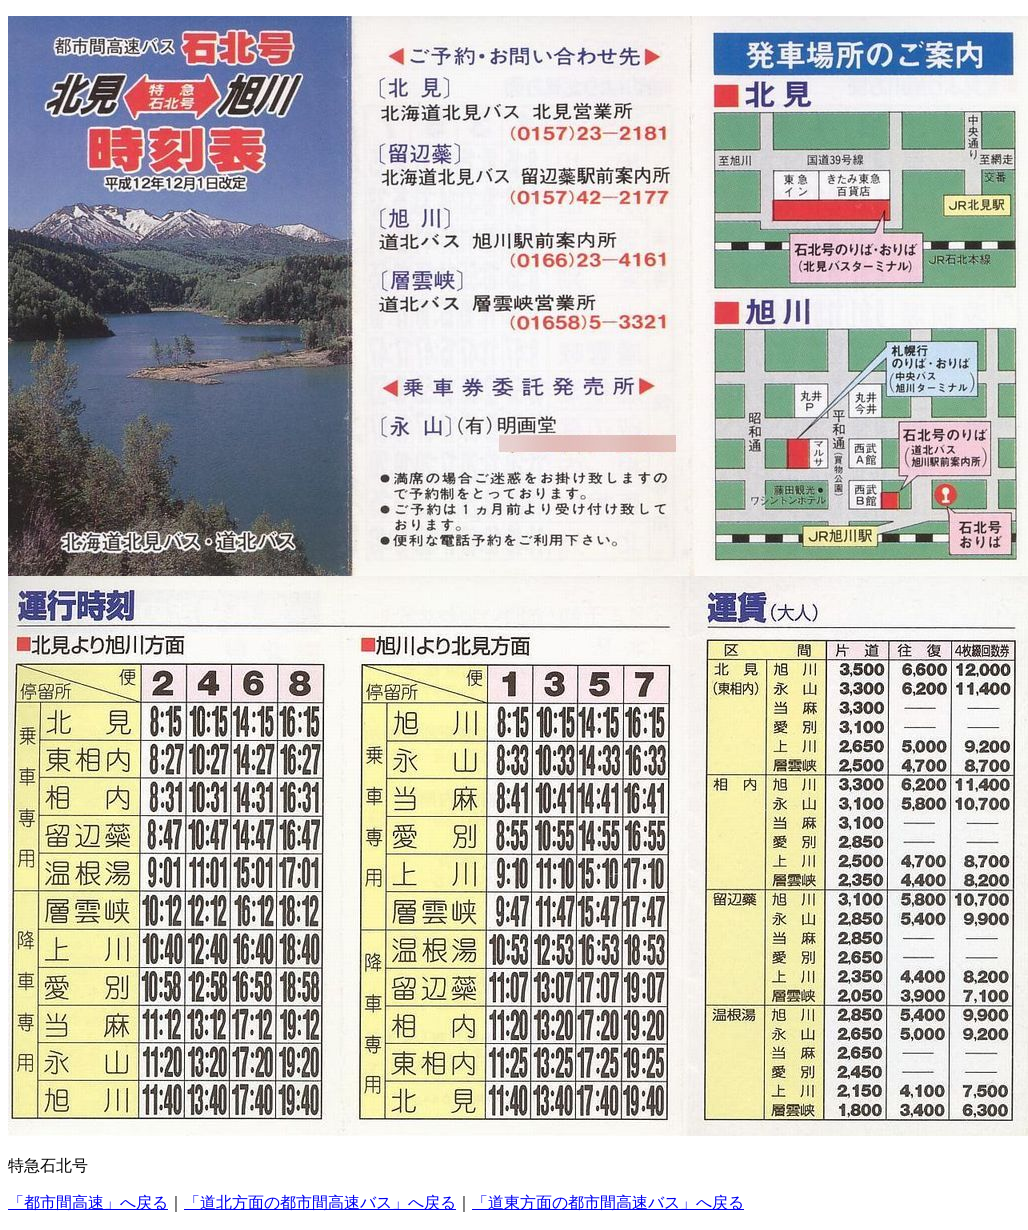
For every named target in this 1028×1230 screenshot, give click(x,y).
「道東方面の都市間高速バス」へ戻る (608, 1202)
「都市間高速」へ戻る (88, 1202)
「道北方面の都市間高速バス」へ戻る (320, 1202)
